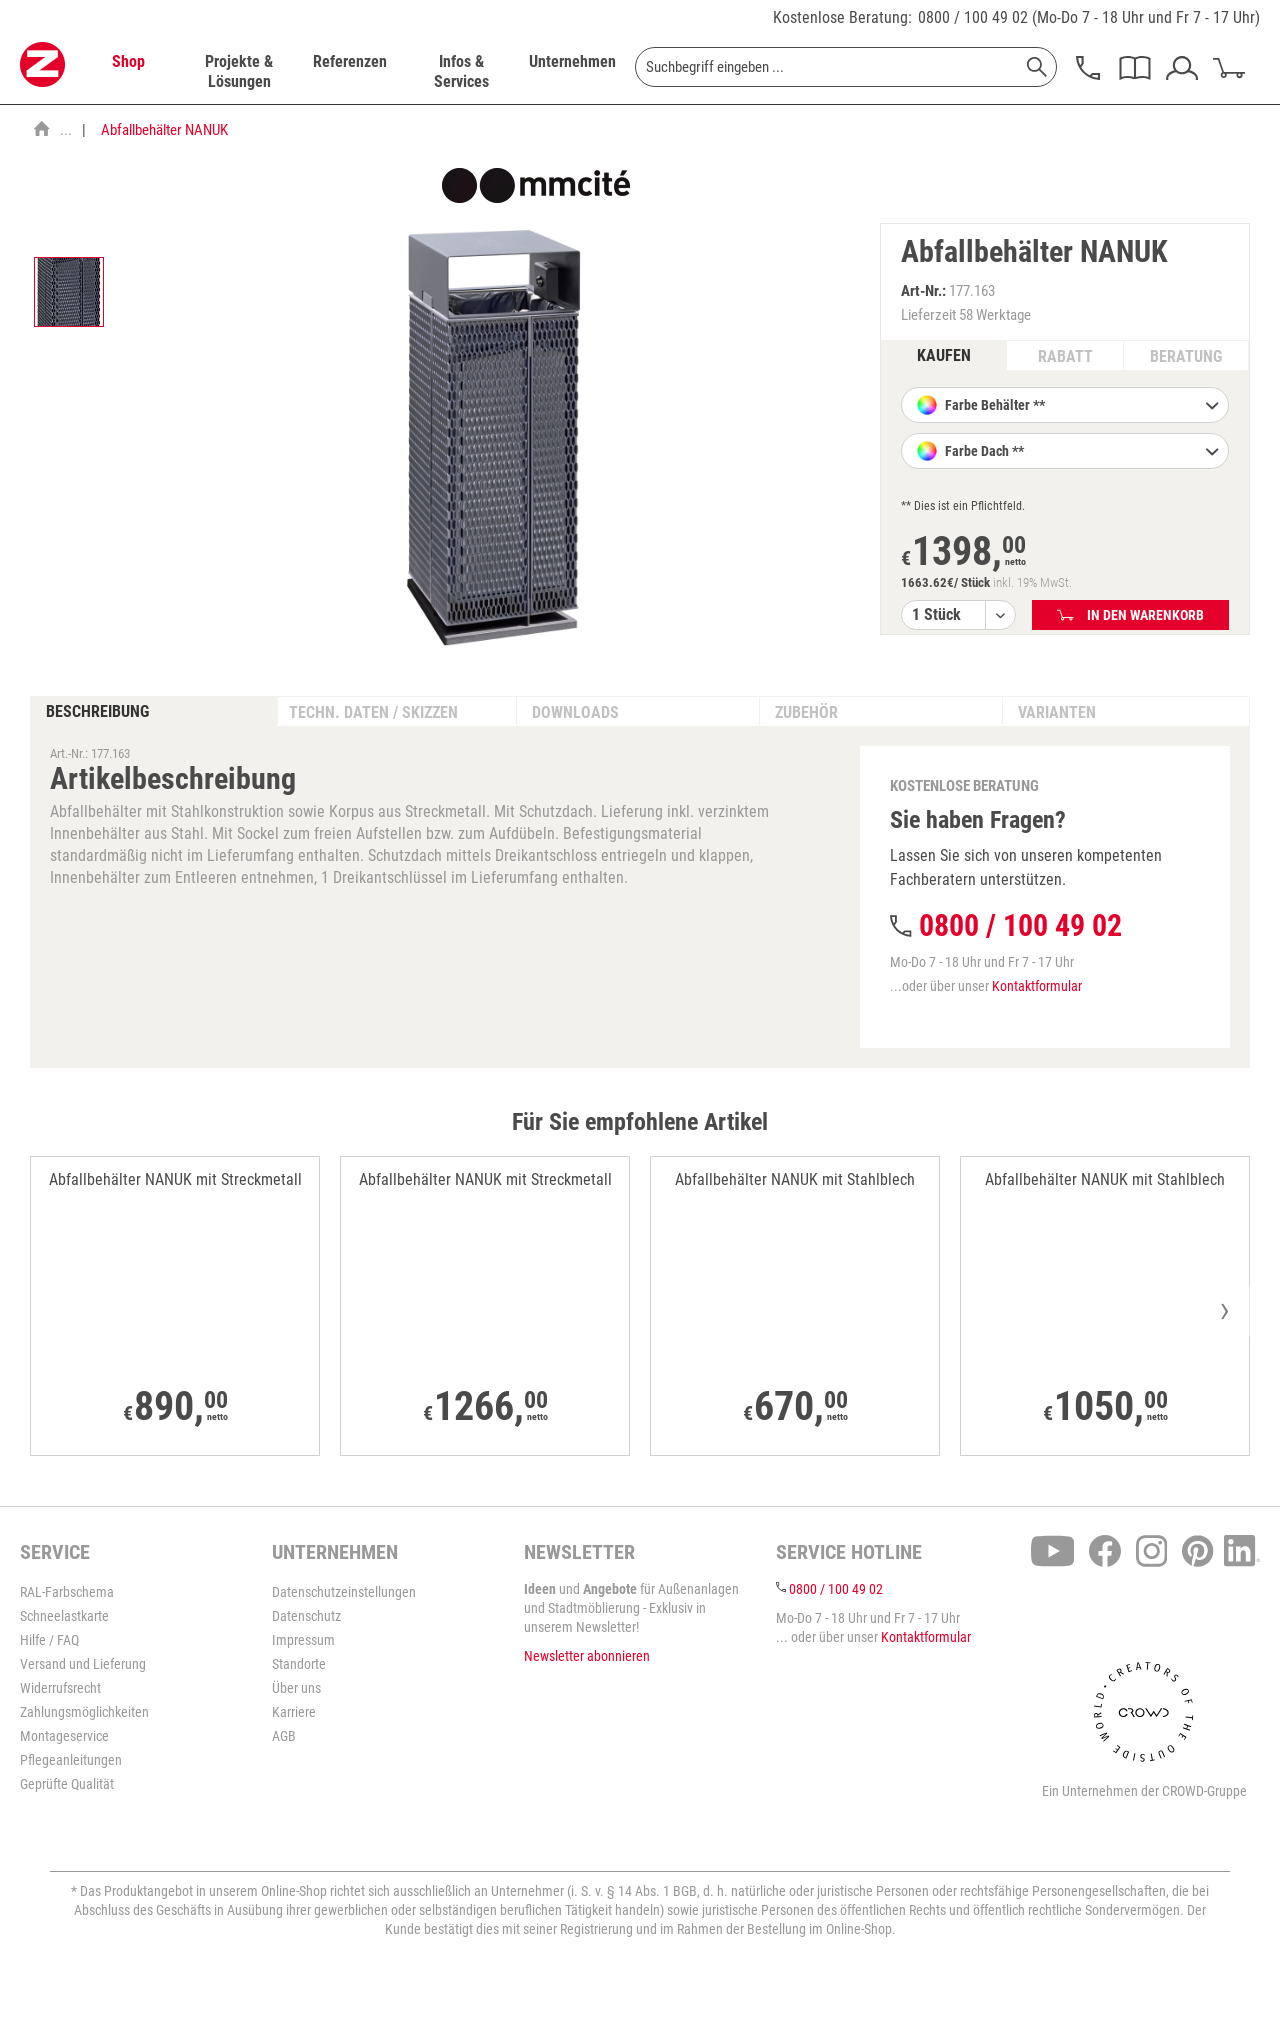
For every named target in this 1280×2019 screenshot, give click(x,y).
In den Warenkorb (1130, 615)
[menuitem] (128, 72)
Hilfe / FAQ (49, 1640)
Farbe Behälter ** (1080, 407)
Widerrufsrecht (60, 1688)
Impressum (303, 1640)
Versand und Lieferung (83, 1664)
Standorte (299, 1664)
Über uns (296, 1688)
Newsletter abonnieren (587, 1656)
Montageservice (64, 1736)
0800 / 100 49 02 (973, 17)
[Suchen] (1037, 67)
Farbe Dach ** (1080, 453)
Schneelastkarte (64, 1616)
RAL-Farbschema (67, 1592)
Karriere (294, 1712)
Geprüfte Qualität (67, 1784)
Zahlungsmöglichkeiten (84, 1712)
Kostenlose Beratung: (842, 17)
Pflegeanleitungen (71, 1760)
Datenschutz (306, 1616)
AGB (284, 1736)
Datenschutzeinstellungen (344, 1592)
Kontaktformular (1037, 986)
